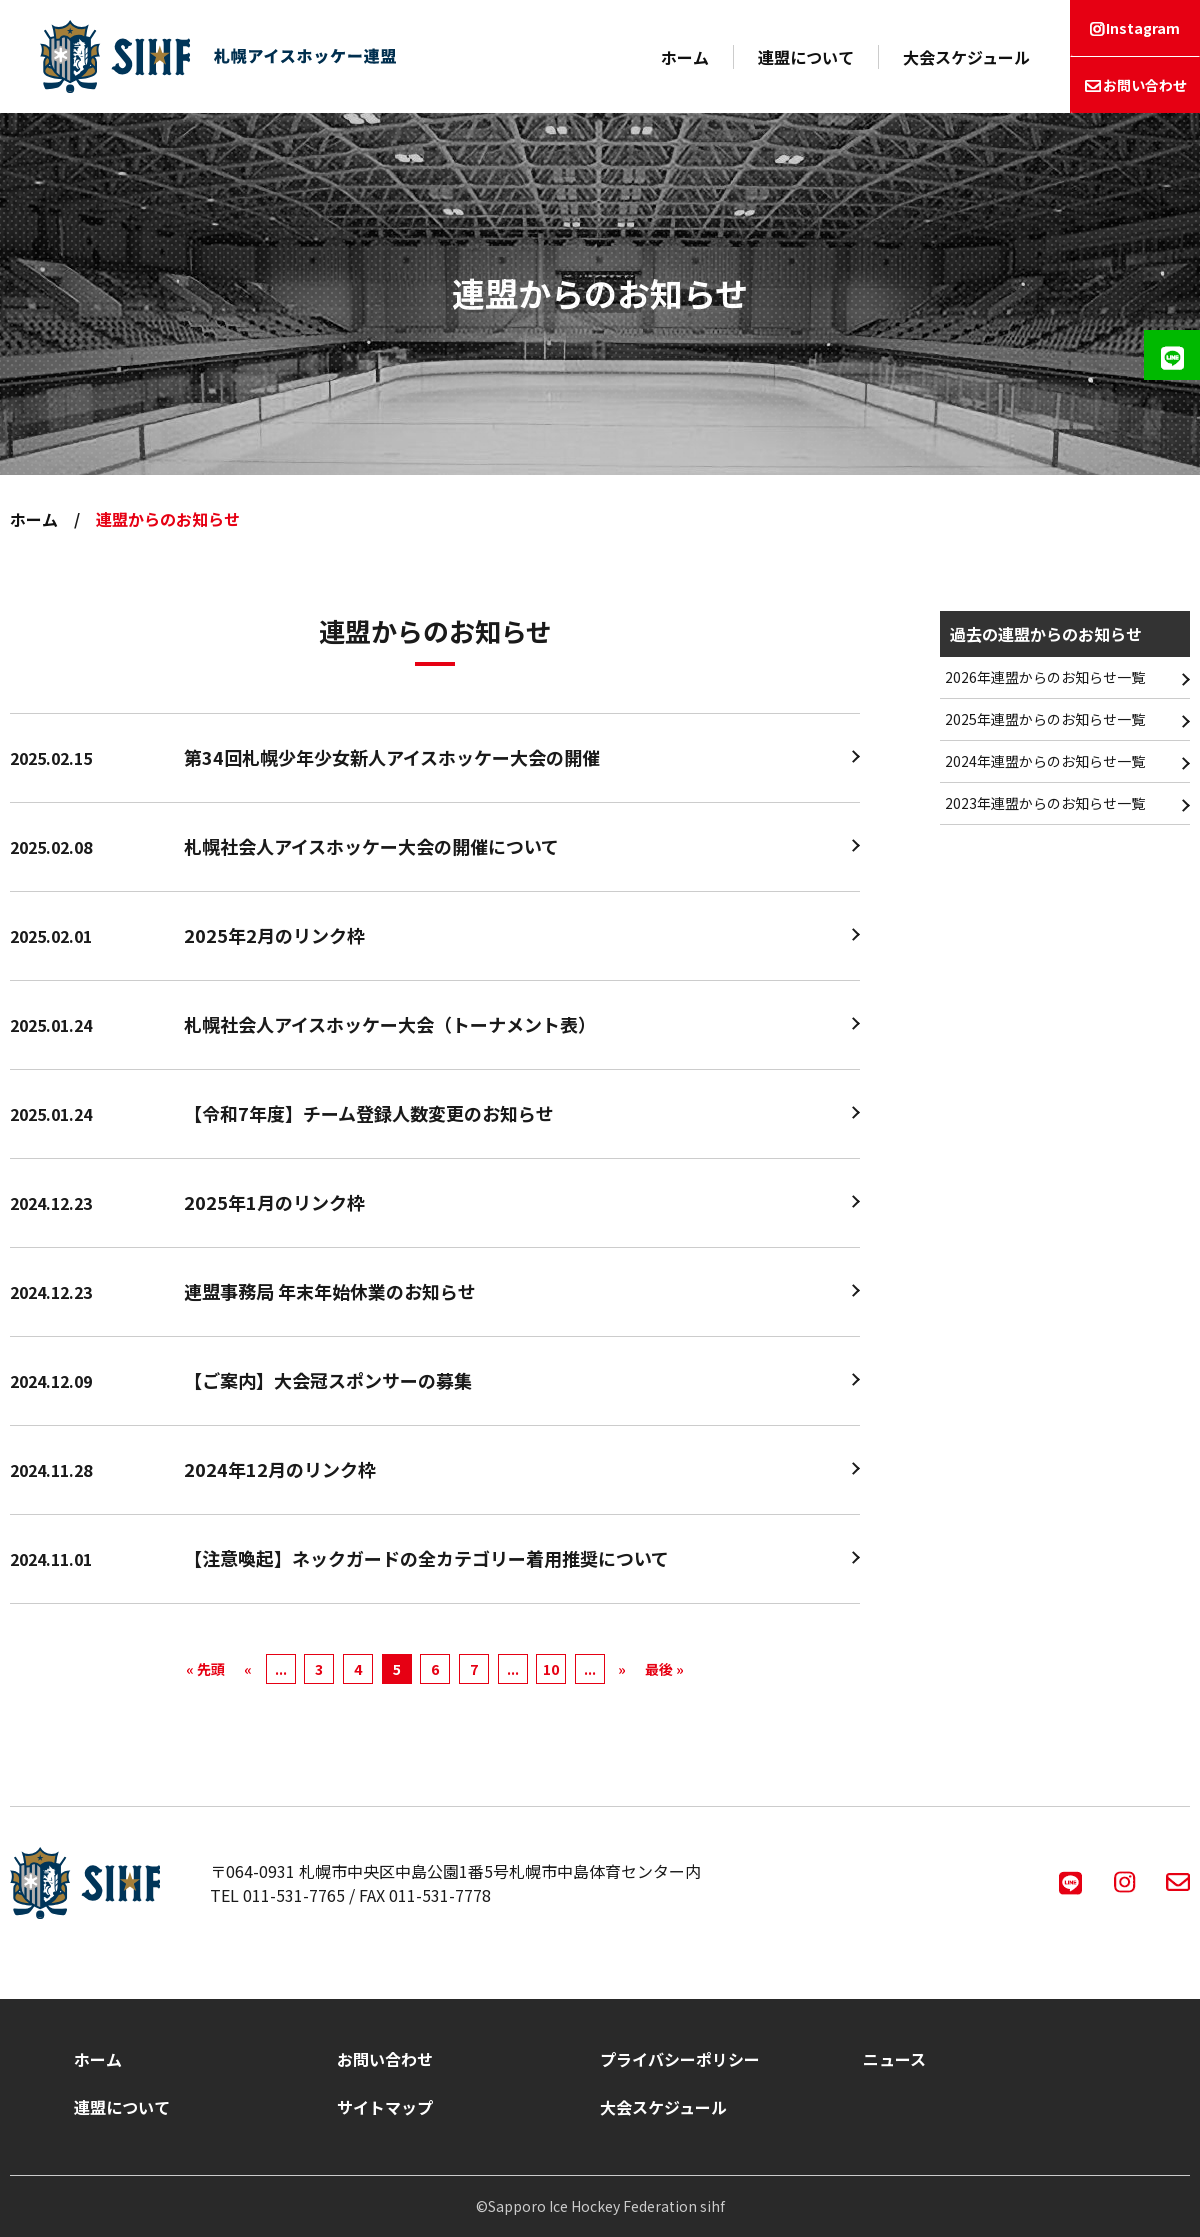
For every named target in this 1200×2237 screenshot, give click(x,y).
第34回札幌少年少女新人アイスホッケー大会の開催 (392, 757)
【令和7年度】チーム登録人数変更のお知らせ (369, 1113)
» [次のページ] (622, 1669)
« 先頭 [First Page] (205, 1669)
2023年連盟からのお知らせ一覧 (1045, 803)
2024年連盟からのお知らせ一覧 (1045, 761)
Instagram (1143, 28)
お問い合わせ (1145, 85)
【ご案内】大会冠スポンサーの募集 (328, 1380)
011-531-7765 (294, 1895)
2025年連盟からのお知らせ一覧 (1045, 719)
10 (551, 1669)
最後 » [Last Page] (664, 1669)
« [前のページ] (248, 1669)
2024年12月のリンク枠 (280, 1469)
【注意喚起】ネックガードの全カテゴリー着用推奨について (426, 1558)
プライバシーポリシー (680, 2059)
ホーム (685, 57)
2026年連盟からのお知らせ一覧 (1045, 677)
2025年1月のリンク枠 (274, 1202)
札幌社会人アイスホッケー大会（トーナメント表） (390, 1024)
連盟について (806, 57)
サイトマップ (385, 2107)
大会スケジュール (966, 57)
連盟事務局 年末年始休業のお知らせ (330, 1291)
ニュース (894, 2059)
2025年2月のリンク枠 (274, 935)
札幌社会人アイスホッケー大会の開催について (371, 846)
